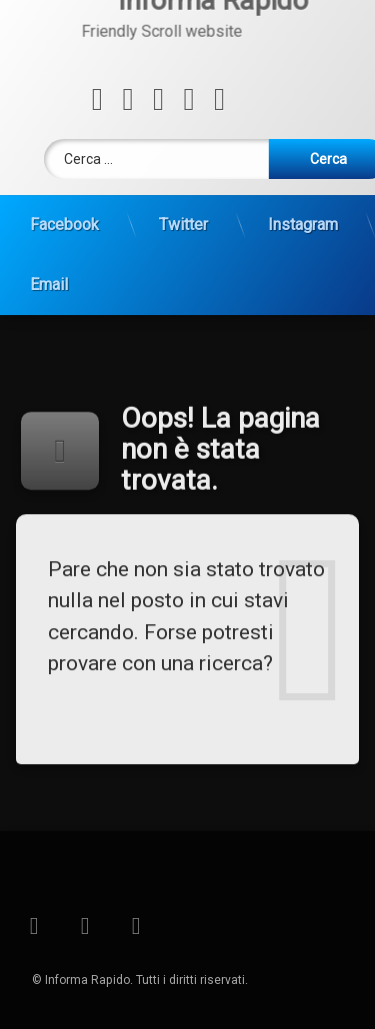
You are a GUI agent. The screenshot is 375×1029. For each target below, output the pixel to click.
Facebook (64, 206)
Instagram (303, 206)
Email (49, 266)
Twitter (183, 206)
